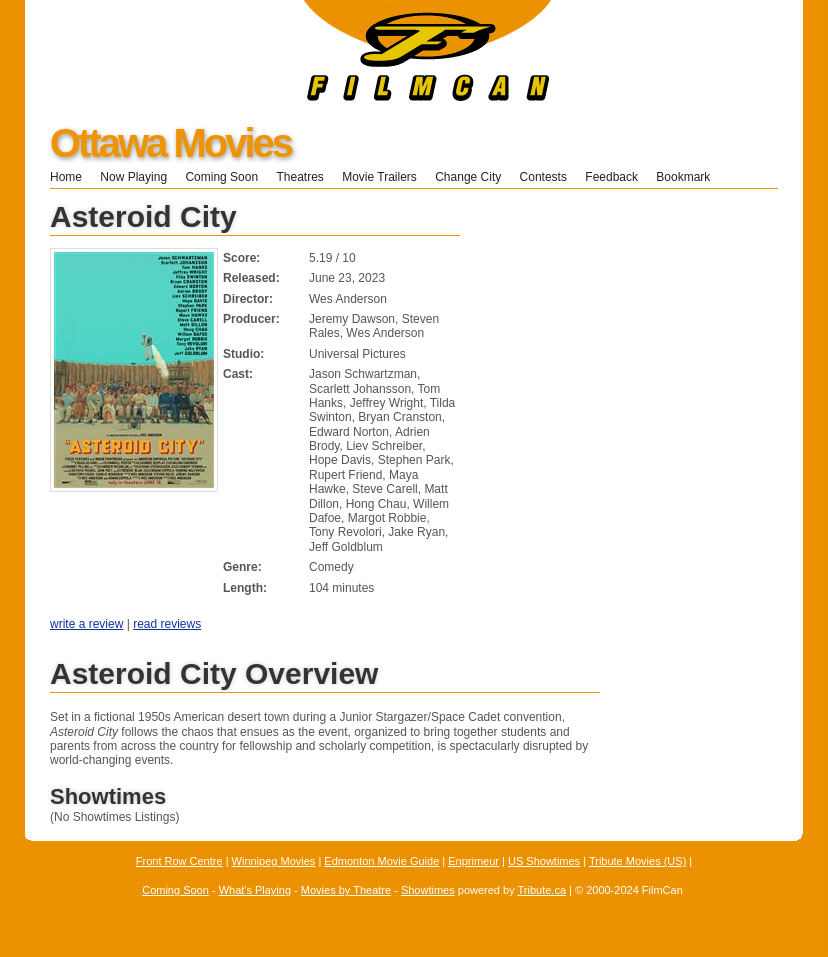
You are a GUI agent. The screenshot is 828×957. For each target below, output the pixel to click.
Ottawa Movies (170, 143)
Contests (543, 177)
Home (66, 177)
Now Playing (133, 177)
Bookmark (689, 177)
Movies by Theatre (346, 890)
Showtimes (428, 890)
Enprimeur (473, 861)
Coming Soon (221, 177)
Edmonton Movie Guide (381, 861)
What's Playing (255, 890)
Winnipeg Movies (274, 861)
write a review (86, 624)
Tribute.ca (542, 890)
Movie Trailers (379, 177)
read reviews (167, 624)
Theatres (299, 177)
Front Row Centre (179, 861)
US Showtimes (544, 861)
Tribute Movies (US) (637, 861)
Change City (468, 177)
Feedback (611, 177)
